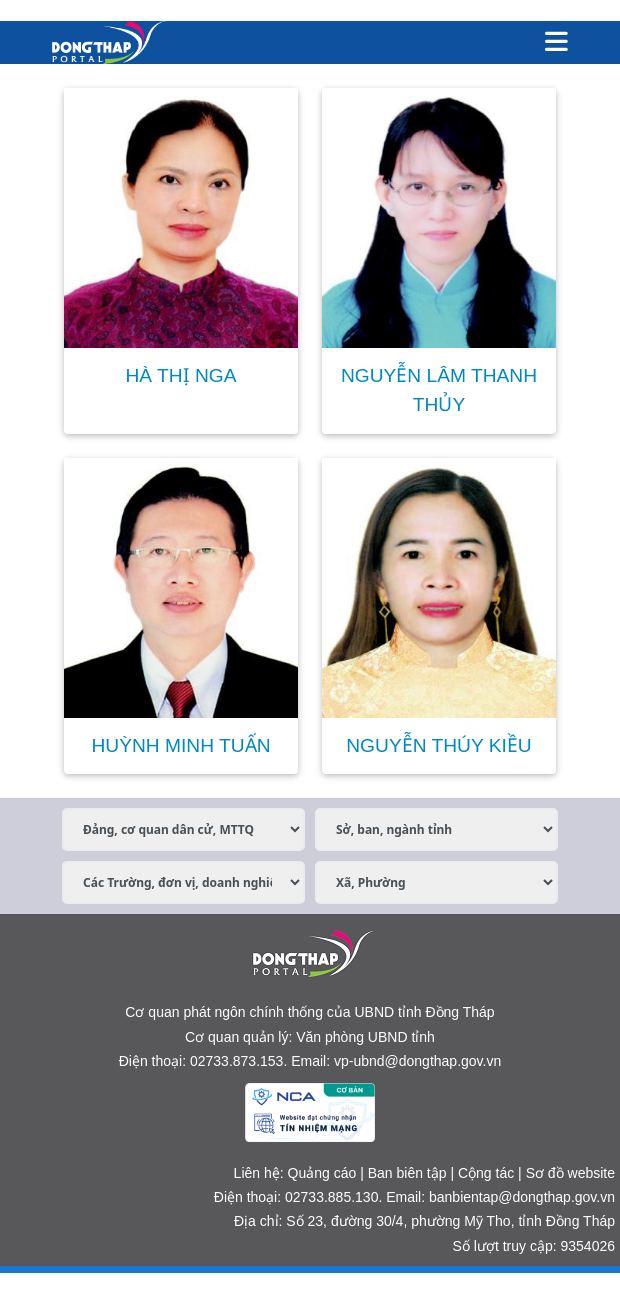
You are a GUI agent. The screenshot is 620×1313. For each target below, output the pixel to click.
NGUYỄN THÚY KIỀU (438, 745)
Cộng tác (486, 1173)
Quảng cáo (322, 1173)
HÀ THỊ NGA (180, 375)
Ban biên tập (407, 1173)
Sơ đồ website (570, 1173)
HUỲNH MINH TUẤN (180, 745)
